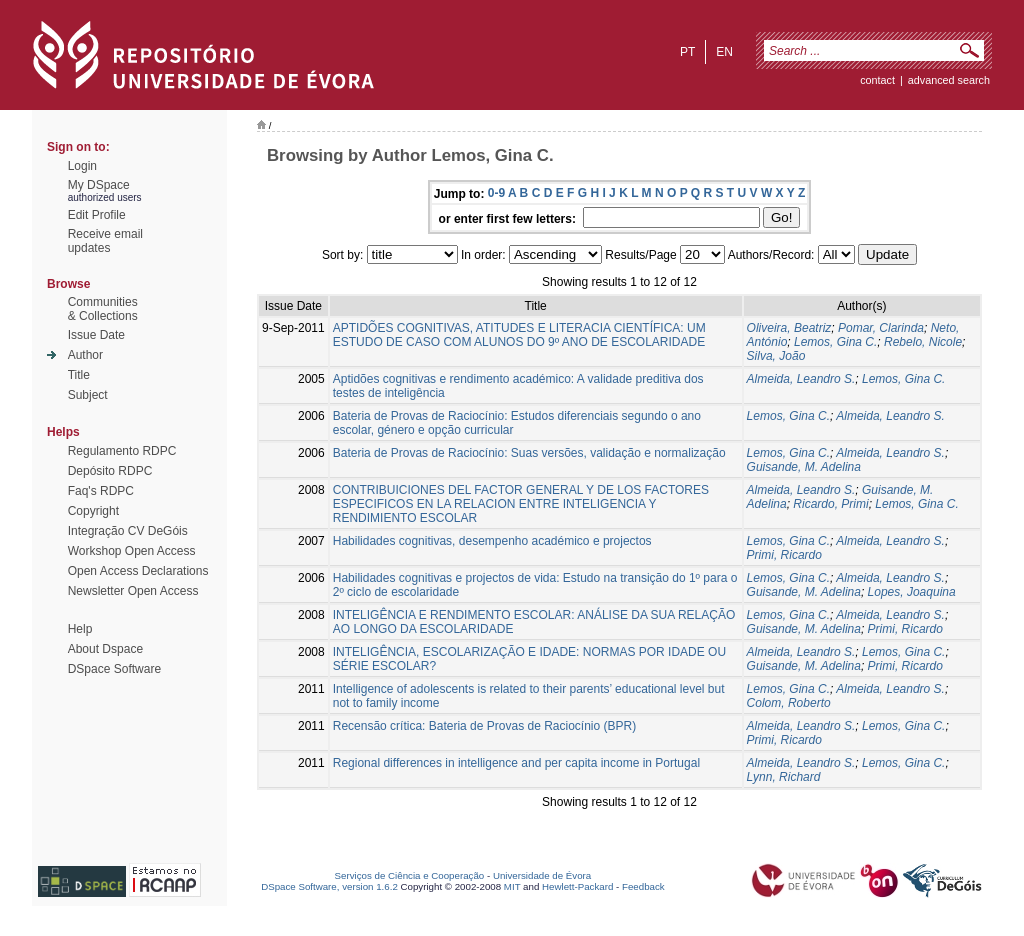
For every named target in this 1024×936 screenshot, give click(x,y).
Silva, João (776, 356)
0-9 (496, 193)
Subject (88, 395)
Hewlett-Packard (577, 886)
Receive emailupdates (105, 241)
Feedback (643, 886)
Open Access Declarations (138, 571)
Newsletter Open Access (133, 591)
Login (82, 166)
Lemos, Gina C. (835, 342)
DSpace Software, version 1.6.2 (329, 886)
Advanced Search (949, 80)
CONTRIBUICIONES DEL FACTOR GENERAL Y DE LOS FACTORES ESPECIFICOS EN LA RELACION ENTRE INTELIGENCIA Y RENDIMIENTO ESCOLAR (521, 504)
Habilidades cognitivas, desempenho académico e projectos (492, 541)
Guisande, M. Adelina (804, 467)
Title (79, 375)
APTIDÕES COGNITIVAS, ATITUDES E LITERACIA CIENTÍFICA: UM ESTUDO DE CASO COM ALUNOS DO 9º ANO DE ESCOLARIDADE (519, 335)
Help (80, 629)
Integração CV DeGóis (128, 531)
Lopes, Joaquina (912, 592)
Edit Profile (97, 215)
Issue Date (96, 335)
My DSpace (99, 185)
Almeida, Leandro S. (801, 379)
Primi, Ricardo (784, 555)
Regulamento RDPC (122, 451)
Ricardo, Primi (830, 504)
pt (687, 52)
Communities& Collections (103, 309)
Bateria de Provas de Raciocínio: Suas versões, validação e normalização (529, 453)
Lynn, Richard (784, 777)
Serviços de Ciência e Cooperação (410, 875)
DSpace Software (114, 669)
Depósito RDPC (110, 471)
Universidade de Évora (542, 875)
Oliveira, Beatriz (789, 328)
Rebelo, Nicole (923, 342)
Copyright (93, 511)
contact (877, 80)
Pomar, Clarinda (881, 328)
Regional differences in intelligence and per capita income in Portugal (516, 763)
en (724, 52)
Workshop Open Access (132, 551)
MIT (512, 886)
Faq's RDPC (101, 491)
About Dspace (105, 649)
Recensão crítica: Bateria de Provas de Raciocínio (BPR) (484, 726)
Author (85, 355)
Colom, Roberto (789, 703)
